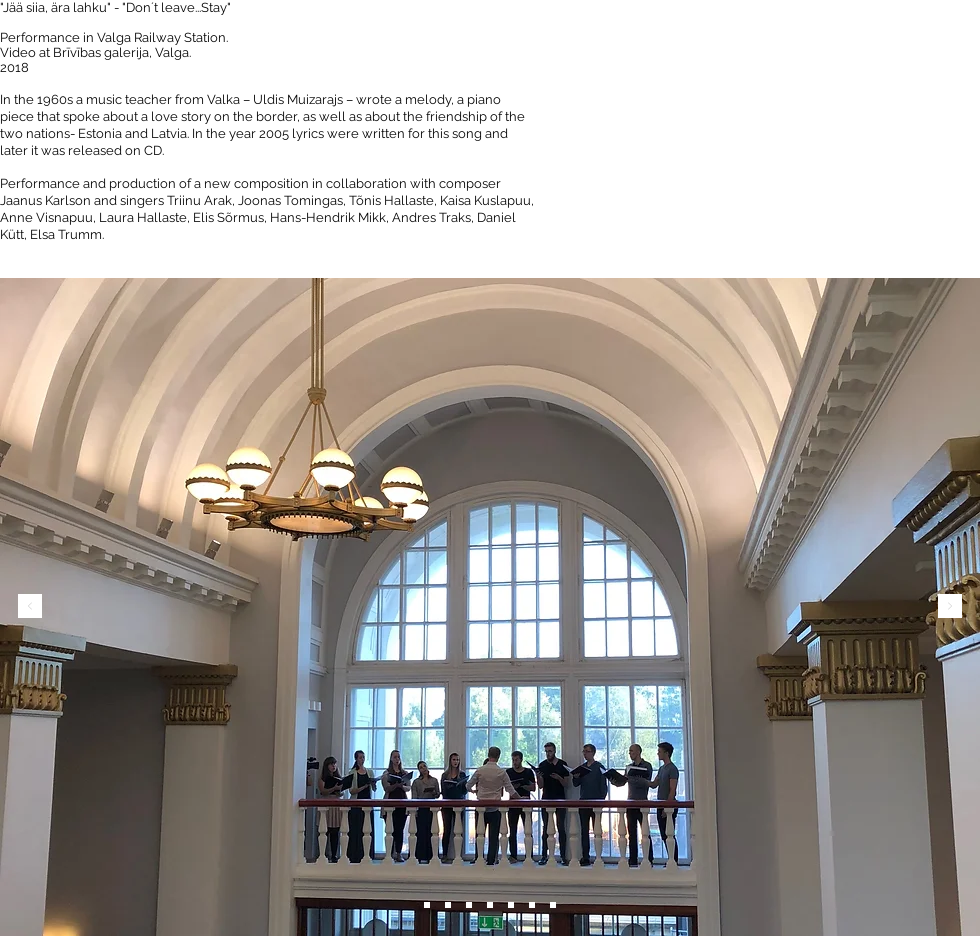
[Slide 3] (469, 905)
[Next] (950, 607)
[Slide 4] (490, 905)
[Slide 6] (427, 905)
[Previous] (30, 607)
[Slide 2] (448, 905)
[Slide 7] (553, 905)
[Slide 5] (511, 905)
